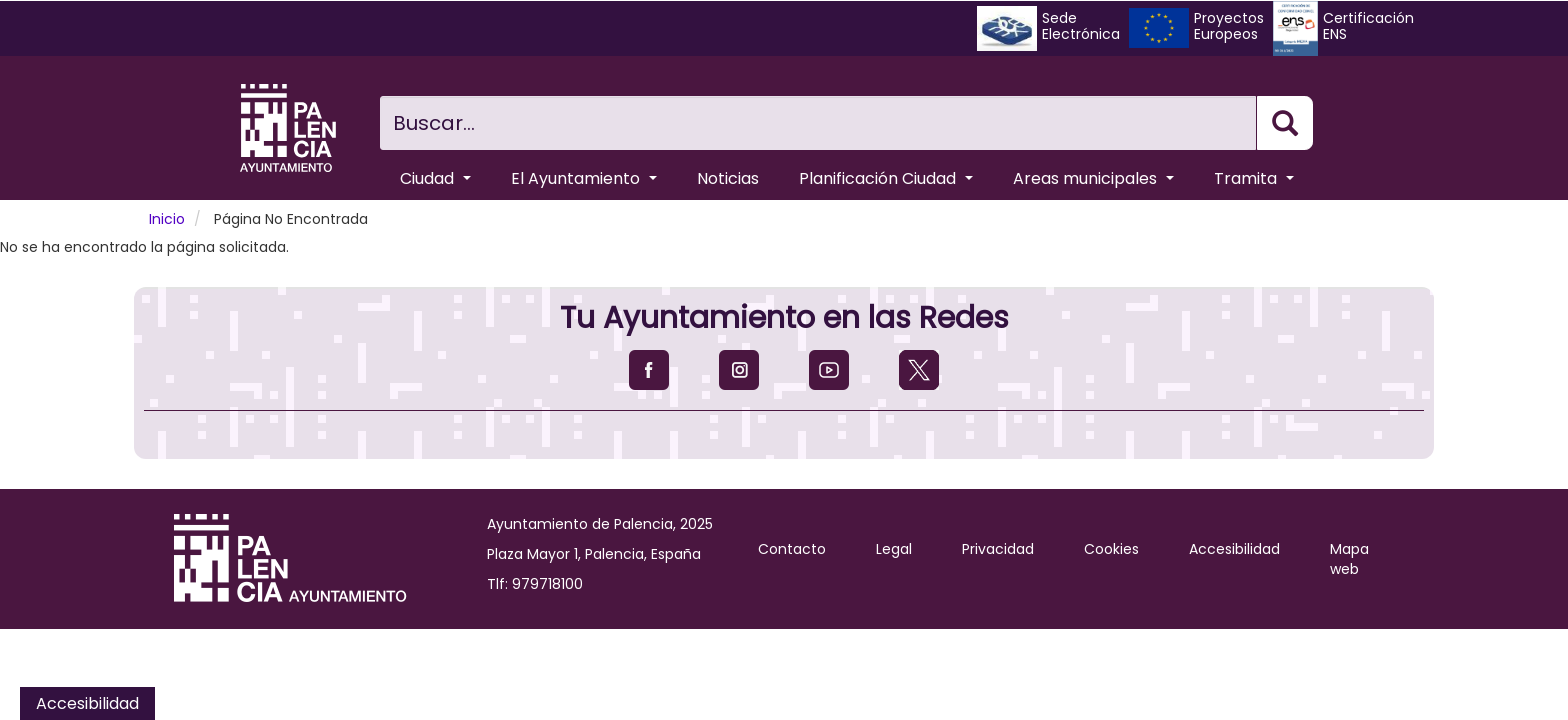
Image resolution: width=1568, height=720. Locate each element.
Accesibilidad (1234, 549)
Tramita (1254, 178)
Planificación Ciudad (886, 178)
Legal (894, 549)
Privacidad (998, 549)
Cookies (1111, 549)
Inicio (167, 219)
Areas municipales (1093, 178)
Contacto (792, 549)
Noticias (728, 178)
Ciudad (435, 178)
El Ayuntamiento (584, 178)
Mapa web (1349, 559)
